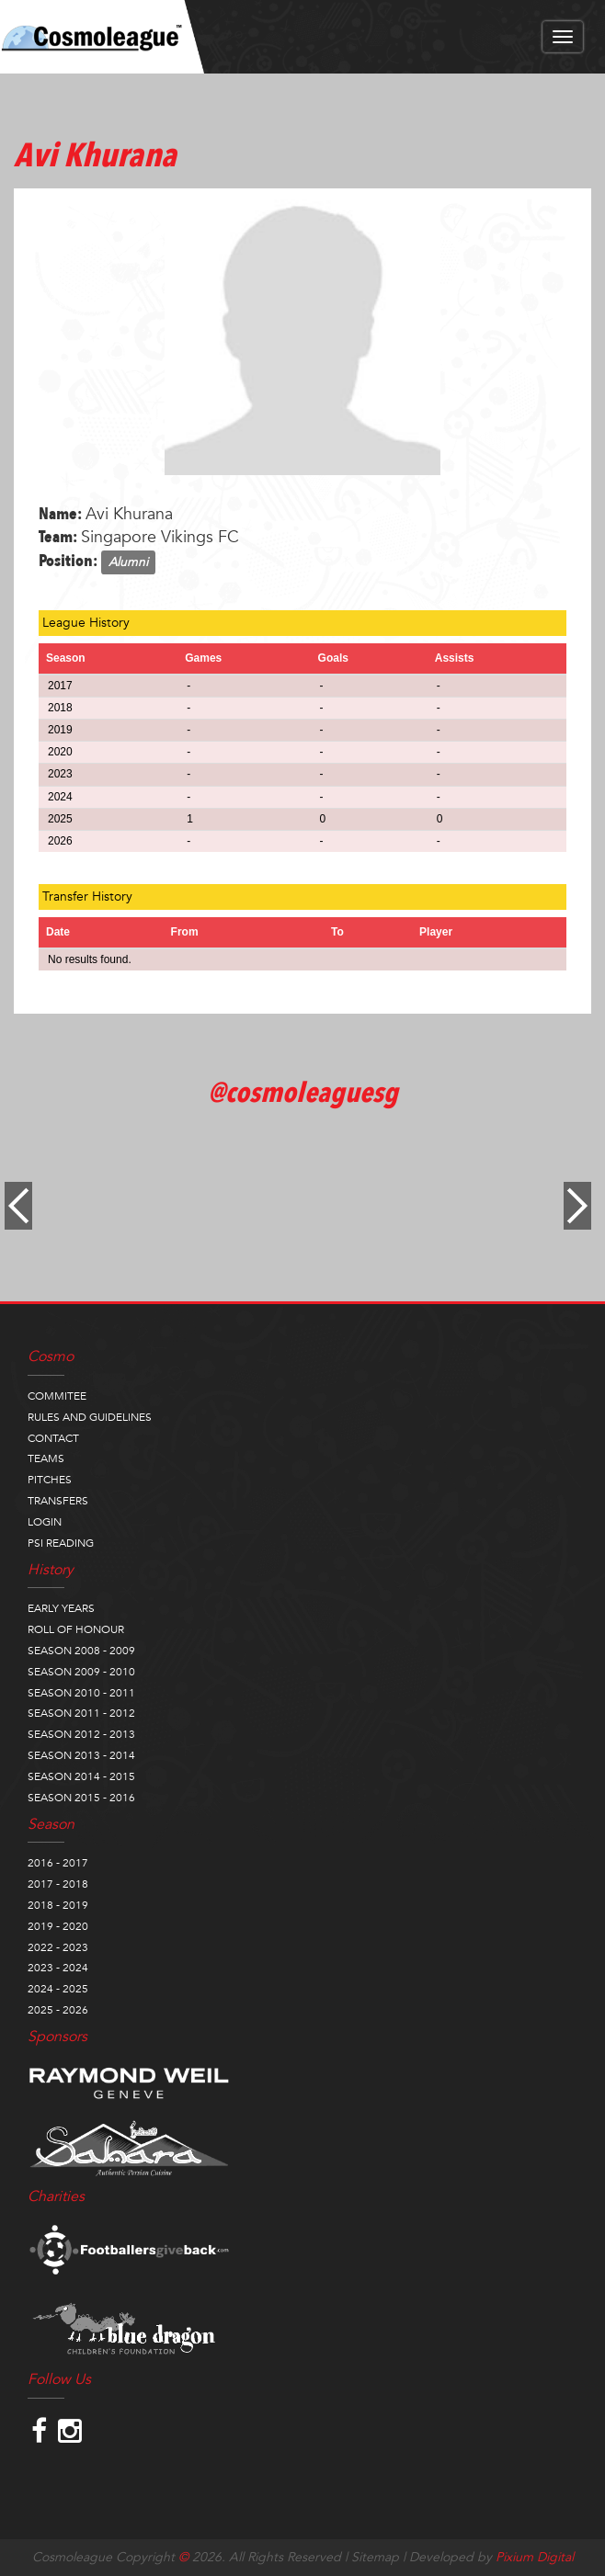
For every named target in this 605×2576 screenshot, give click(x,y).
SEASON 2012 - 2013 (81, 1734)
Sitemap (375, 2557)
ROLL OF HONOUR (76, 1629)
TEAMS (46, 1458)
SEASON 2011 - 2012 (81, 1713)
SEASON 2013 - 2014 (81, 1755)
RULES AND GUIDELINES (90, 1417)
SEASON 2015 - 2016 (81, 1797)
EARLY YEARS (61, 1608)
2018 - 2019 (58, 1905)
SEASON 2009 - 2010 (81, 1671)
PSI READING (61, 1543)
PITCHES (50, 1479)
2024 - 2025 (58, 1988)
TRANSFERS (58, 1500)
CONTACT (53, 1438)
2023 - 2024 (58, 1967)
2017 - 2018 (58, 1884)
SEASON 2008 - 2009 (81, 1650)
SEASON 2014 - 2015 (81, 1776)
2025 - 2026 (58, 2010)
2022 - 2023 (58, 1947)
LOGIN (45, 1522)
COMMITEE (57, 1396)
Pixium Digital (535, 2557)
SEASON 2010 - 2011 (81, 1692)
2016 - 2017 (58, 1862)
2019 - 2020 (58, 1926)
